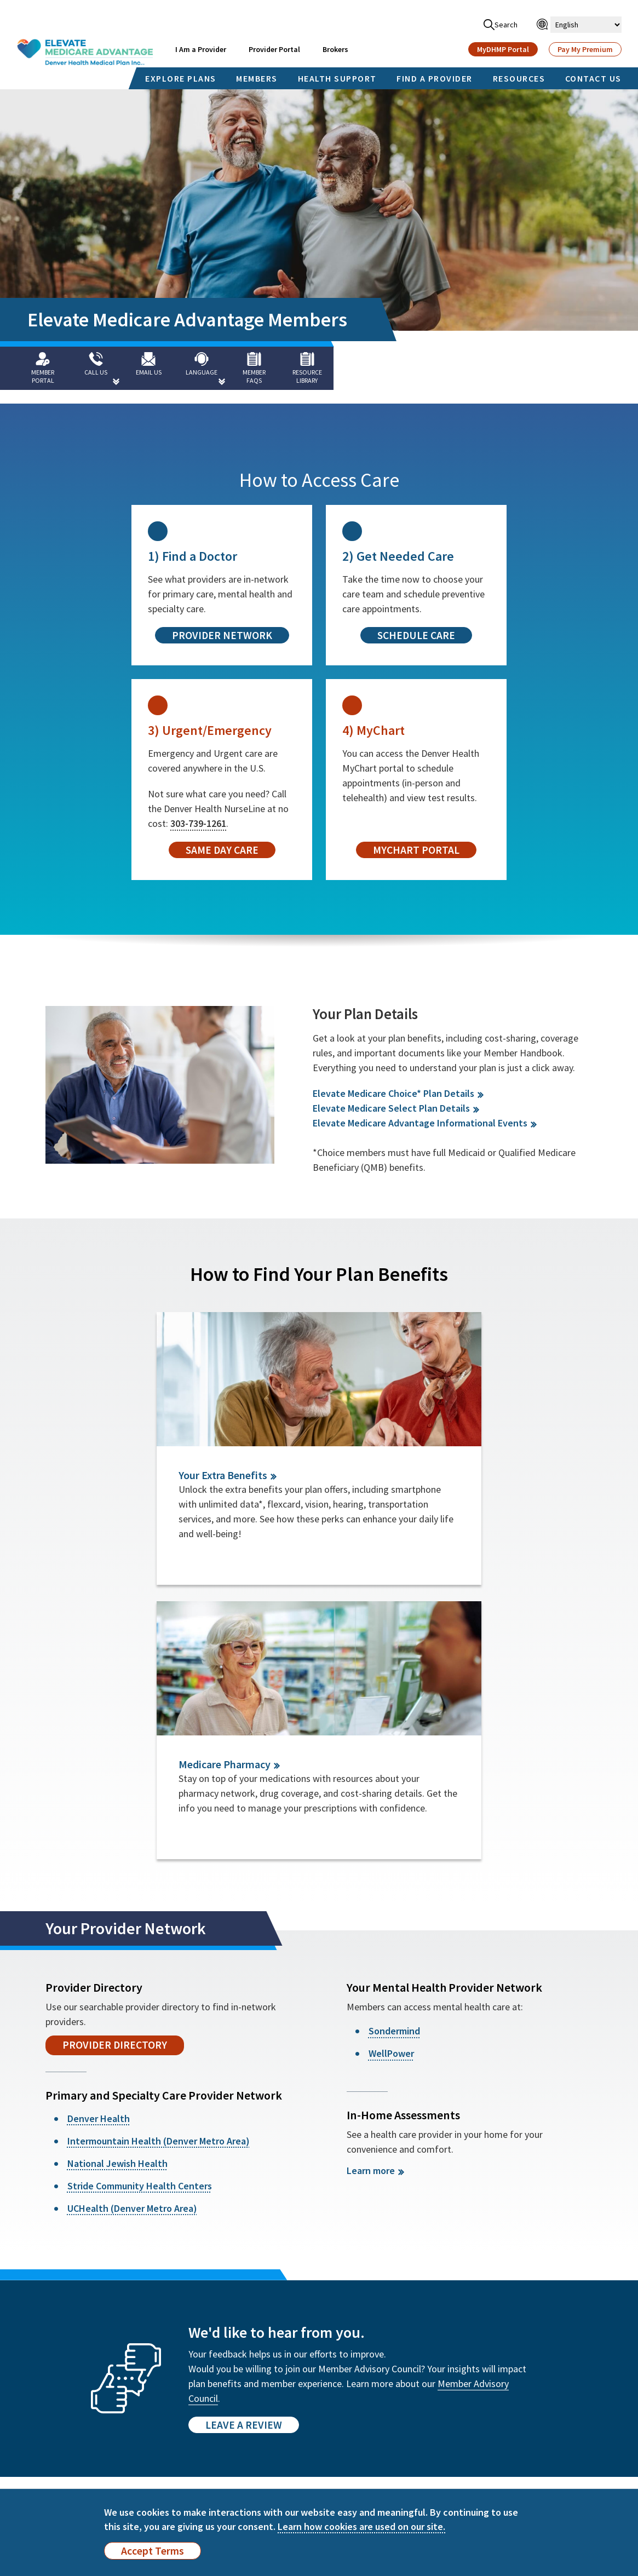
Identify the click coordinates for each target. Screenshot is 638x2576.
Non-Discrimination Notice (263, 2376)
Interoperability (256, 2413)
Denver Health (98, 1859)
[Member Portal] (44, 368)
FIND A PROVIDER (434, 78)
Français (450, 2402)
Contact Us (53, 2461)
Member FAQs (149, 2370)
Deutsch (565, 2402)
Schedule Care (416, 635)
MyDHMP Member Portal (66, 2376)
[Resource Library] (318, 368)
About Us (140, 2386)
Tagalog (391, 2402)
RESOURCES (519, 78)
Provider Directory (114, 1785)
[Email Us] (154, 368)
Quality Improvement (164, 2450)
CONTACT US (593, 78)
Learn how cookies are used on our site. (361, 2526)
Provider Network (222, 635)
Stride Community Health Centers (139, 1926)
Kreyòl (504, 2433)
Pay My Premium (585, 49)
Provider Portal (274, 49)
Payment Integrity (261, 2461)
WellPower (391, 1793)
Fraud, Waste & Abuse (266, 2445)
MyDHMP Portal (503, 49)
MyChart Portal (416, 849)
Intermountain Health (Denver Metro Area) (158, 1881)
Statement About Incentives (156, 2471)
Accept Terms (152, 2550)
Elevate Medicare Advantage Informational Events (420, 1123)
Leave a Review (243, 2165)
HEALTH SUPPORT (337, 78)
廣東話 (563, 2387)
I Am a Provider (200, 49)
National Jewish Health (117, 1904)
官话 (501, 2387)
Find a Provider (60, 2397)
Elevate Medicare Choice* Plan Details (393, 1093)
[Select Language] (586, 24)
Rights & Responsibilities (170, 2434)
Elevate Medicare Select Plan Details (391, 1108)
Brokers (335, 49)
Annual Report (150, 2402)
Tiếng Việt (511, 2402)
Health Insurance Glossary (258, 2482)
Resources (52, 2445)
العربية (504, 2417)
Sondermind (394, 1771)
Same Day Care (222, 849)
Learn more (371, 1911)
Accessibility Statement (271, 2397)
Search (501, 24)
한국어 (389, 2417)
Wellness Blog (60, 2429)
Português (454, 2433)
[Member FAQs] (263, 368)
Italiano (391, 2433)
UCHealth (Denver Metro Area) (132, 1948)
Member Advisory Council (170, 2418)
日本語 (389, 2448)
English (390, 2387)
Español (449, 2387)
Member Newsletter (70, 2413)
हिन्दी (558, 2418)
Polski (561, 2433)
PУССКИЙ (453, 2417)
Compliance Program (266, 2429)
